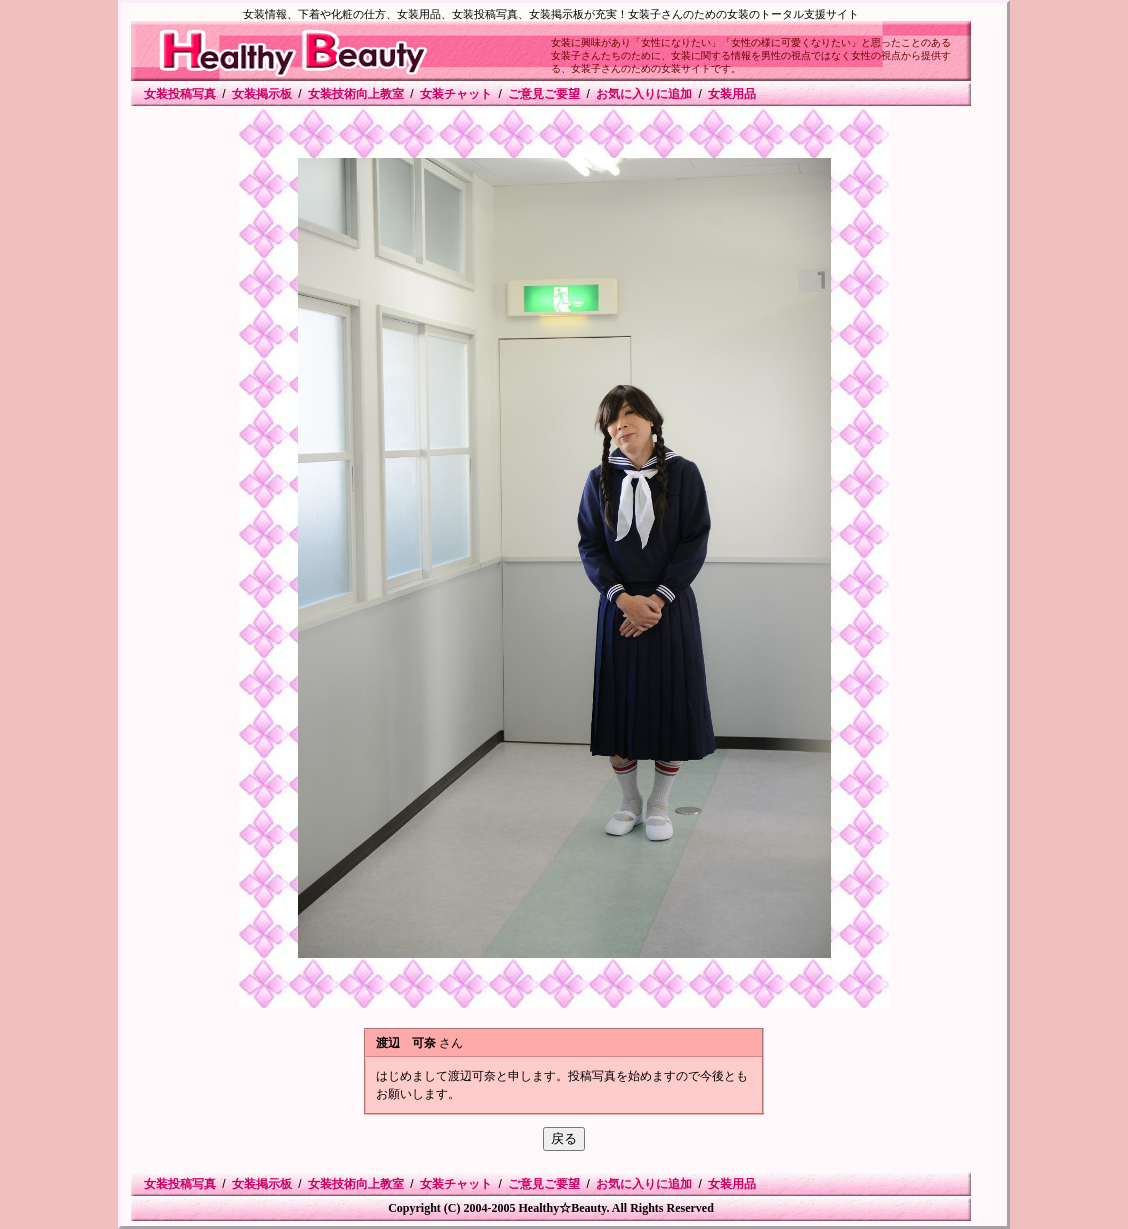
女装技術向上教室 (356, 94)
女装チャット (456, 94)
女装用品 (732, 94)
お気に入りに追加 (644, 94)
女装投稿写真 (180, 94)
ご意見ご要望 (544, 94)
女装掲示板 (262, 94)
